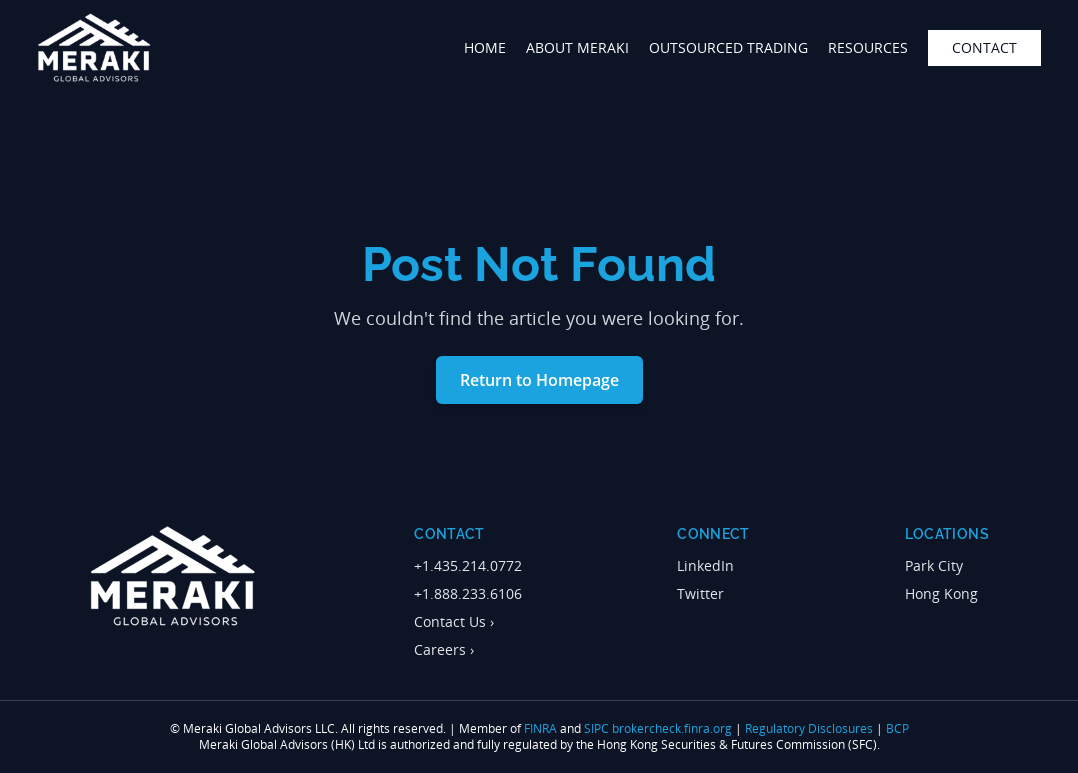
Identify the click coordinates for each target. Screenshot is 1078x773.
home (485, 47)
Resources (868, 47)
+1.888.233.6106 (468, 593)
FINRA (540, 728)
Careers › (444, 649)
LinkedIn (705, 565)
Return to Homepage (539, 380)
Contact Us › (454, 621)
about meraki (577, 47)
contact (984, 47)
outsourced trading (728, 47)
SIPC (596, 728)
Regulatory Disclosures (809, 728)
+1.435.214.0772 (468, 565)
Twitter (700, 593)
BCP (897, 728)
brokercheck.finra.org (672, 728)
